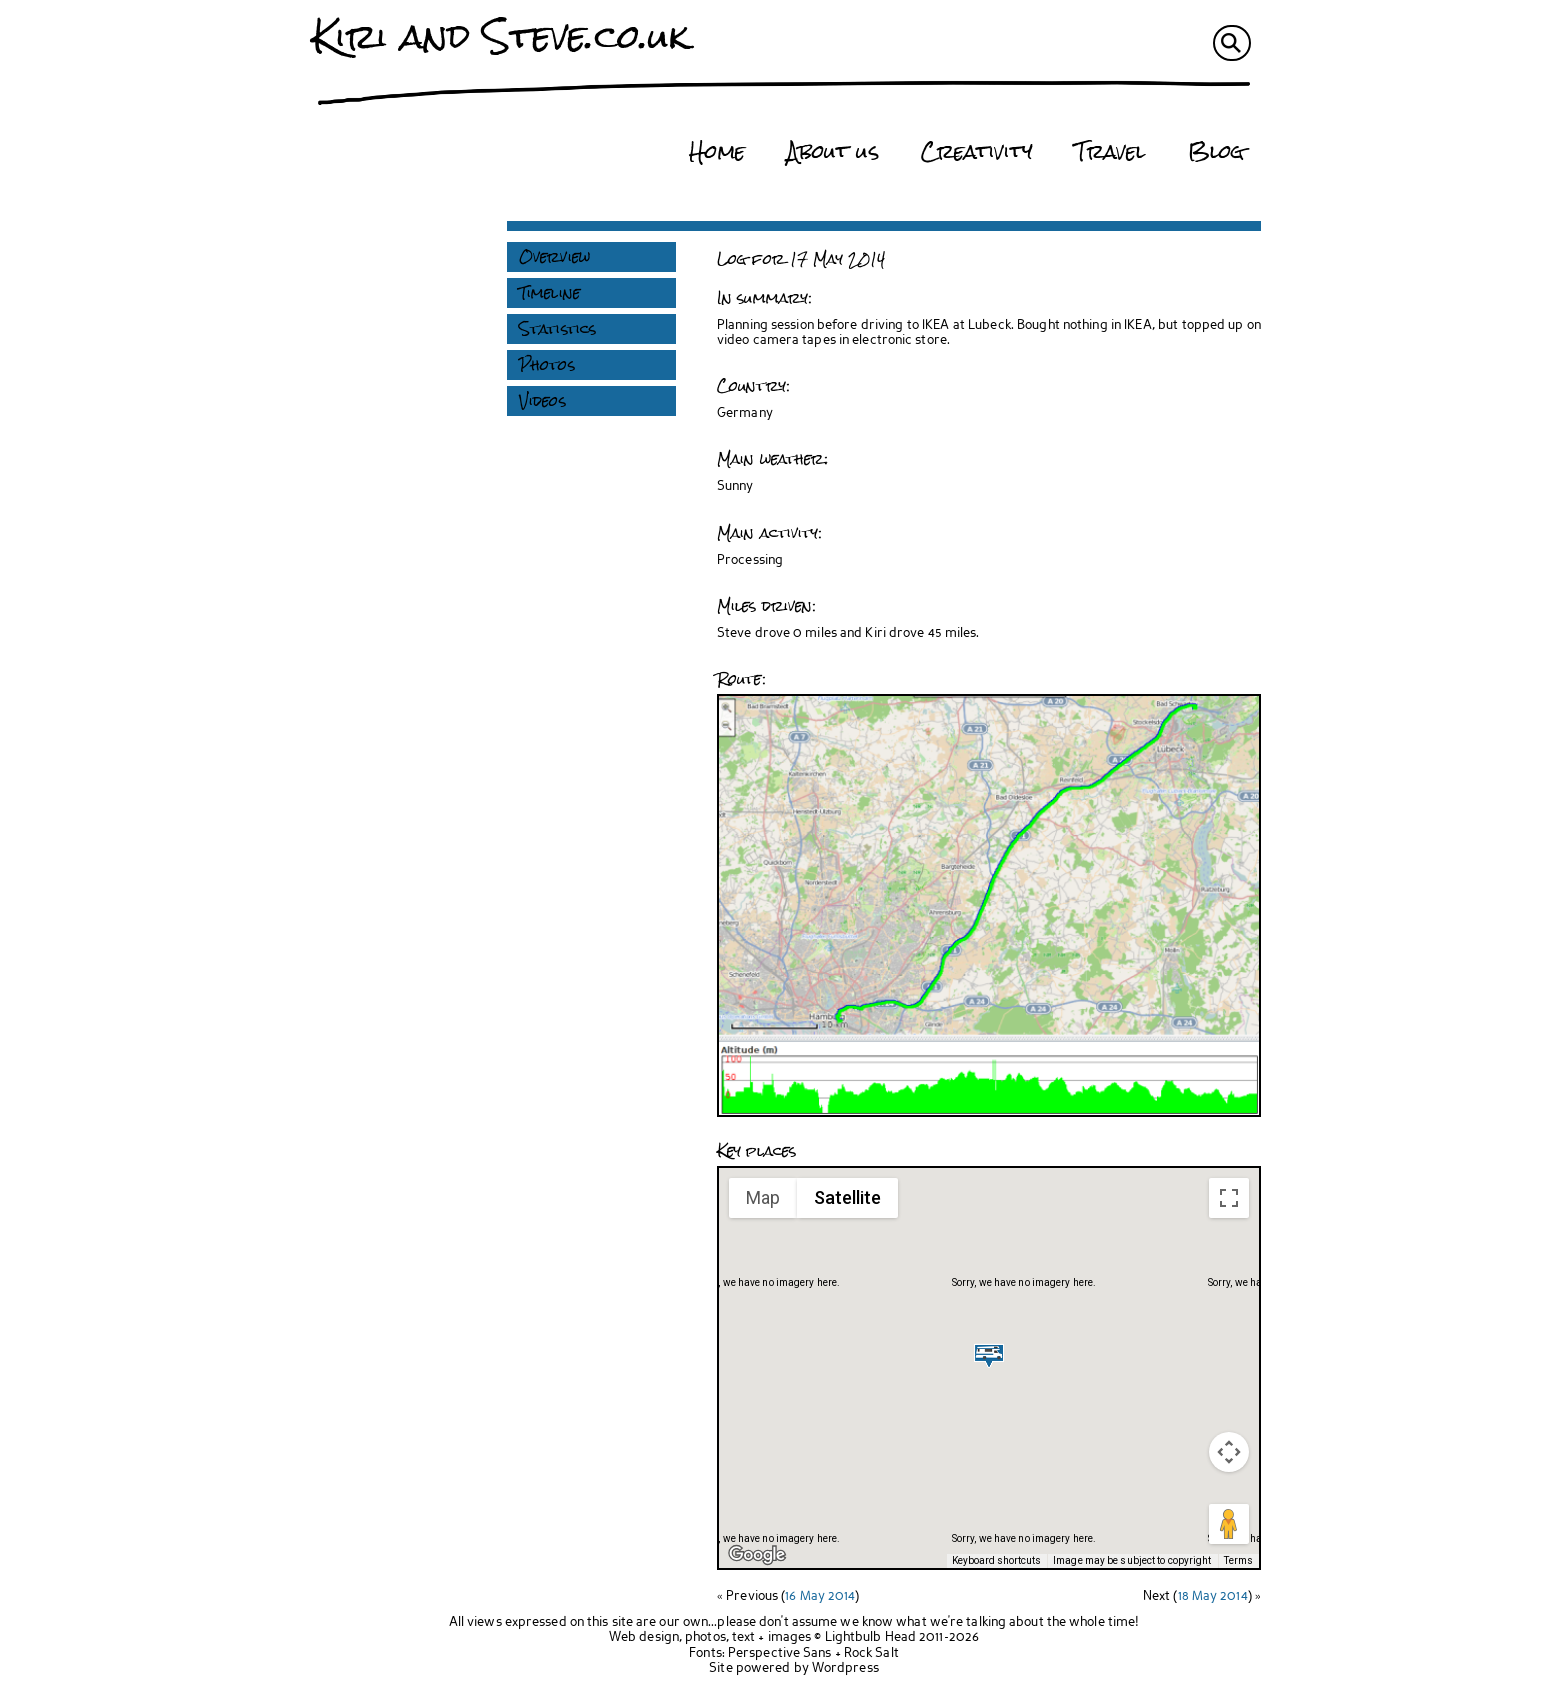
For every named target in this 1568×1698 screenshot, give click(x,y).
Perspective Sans (780, 1653)
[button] (989, 1355)
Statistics (557, 329)
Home (716, 152)
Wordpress (845, 1668)
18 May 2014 (1213, 1596)
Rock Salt (871, 1653)
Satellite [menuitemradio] (847, 1197)
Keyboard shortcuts (996, 1560)
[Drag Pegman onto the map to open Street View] (1229, 1524)
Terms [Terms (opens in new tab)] (1239, 1560)
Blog (1216, 152)
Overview (554, 257)
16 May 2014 (820, 1596)
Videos (542, 401)
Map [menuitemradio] (763, 1197)
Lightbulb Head (870, 1637)
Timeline (549, 293)
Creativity (977, 152)
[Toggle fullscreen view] (1229, 1198)
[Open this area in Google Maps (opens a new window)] (757, 1555)
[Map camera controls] (1229, 1452)
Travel (1110, 152)
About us (833, 152)
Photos (547, 365)
